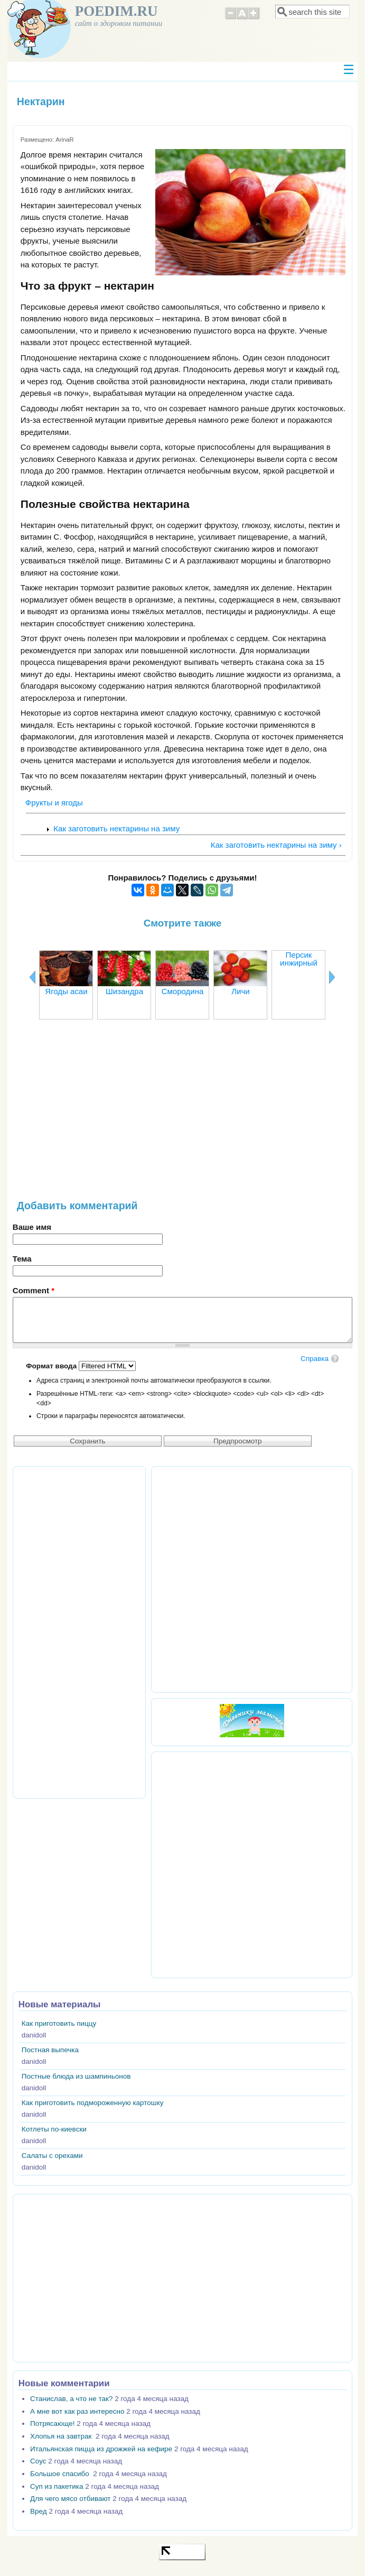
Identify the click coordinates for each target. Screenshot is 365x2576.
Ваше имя (32, 1226)
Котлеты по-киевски (54, 2129)
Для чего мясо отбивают (70, 2499)
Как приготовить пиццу (59, 2023)
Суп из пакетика (56, 2486)
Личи (240, 991)
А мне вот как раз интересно (77, 2411)
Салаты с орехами (52, 2156)
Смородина (183, 991)
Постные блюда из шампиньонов (76, 2076)
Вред (38, 2511)
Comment (33, 1290)
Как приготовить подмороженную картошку (93, 2103)
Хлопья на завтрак (61, 2436)
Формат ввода (52, 1366)
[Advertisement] (182, 1115)
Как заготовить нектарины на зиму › (276, 844)
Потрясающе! (52, 2423)
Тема (22, 1258)
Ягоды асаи (66, 991)
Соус (38, 2461)
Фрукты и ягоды (54, 802)
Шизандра (124, 991)
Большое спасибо (60, 2474)
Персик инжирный (298, 958)
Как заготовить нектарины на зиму (116, 828)
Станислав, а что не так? (71, 2399)
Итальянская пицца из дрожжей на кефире (101, 2449)
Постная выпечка (50, 2050)
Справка (315, 1359)
